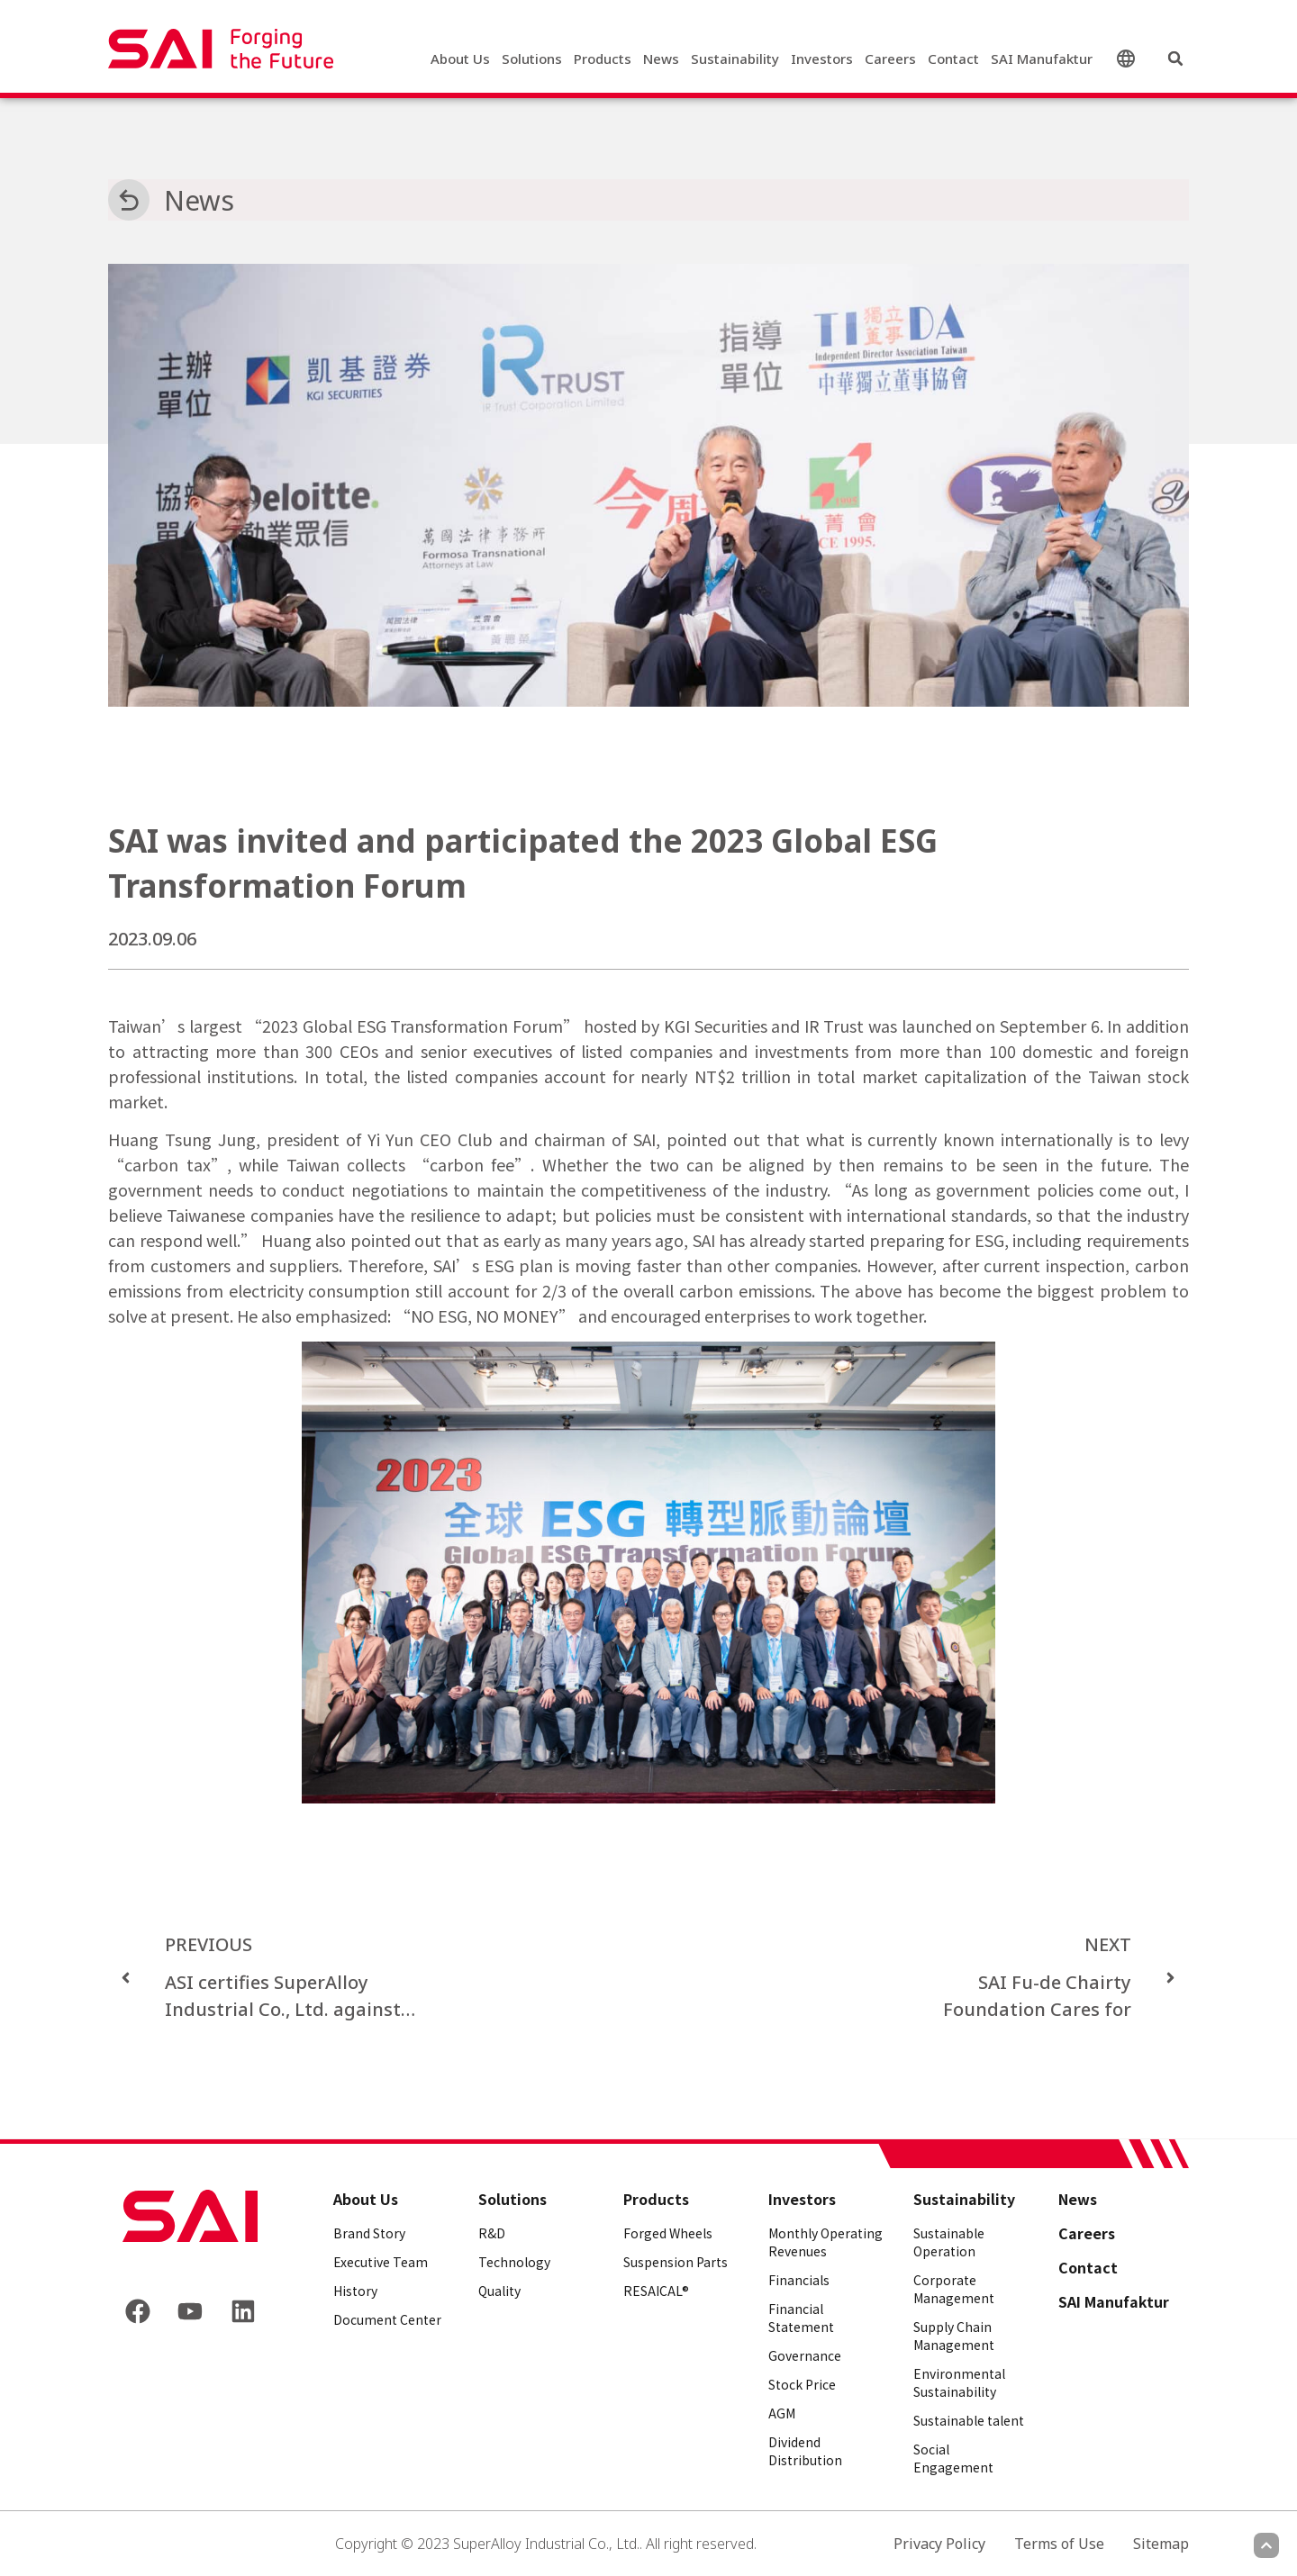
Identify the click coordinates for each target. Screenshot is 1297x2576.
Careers (890, 59)
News (661, 59)
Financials (799, 2280)
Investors (822, 59)
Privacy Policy (939, 2543)
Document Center (387, 2319)
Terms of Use (1059, 2543)
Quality (499, 2291)
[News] (129, 200)
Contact (953, 59)
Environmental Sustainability (959, 2382)
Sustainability (735, 59)
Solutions (532, 59)
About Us (460, 59)
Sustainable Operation (948, 2242)
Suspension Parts (675, 2262)
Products (602, 59)
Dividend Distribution (805, 2451)
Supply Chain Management (953, 2336)
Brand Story (369, 2233)
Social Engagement (953, 2458)
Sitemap (1161, 2543)
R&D (491, 2233)
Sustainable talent (968, 2420)
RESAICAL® (656, 2291)
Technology (514, 2262)
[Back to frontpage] (190, 2216)
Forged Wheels (667, 2233)
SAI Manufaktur (1042, 59)
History (355, 2291)
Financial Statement (801, 2318)
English (1129, 59)
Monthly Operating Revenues (825, 2242)
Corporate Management (953, 2289)
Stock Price (802, 2384)
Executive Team (380, 2262)
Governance (804, 2355)
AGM (781, 2413)
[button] (1175, 58)
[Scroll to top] (1266, 2545)
